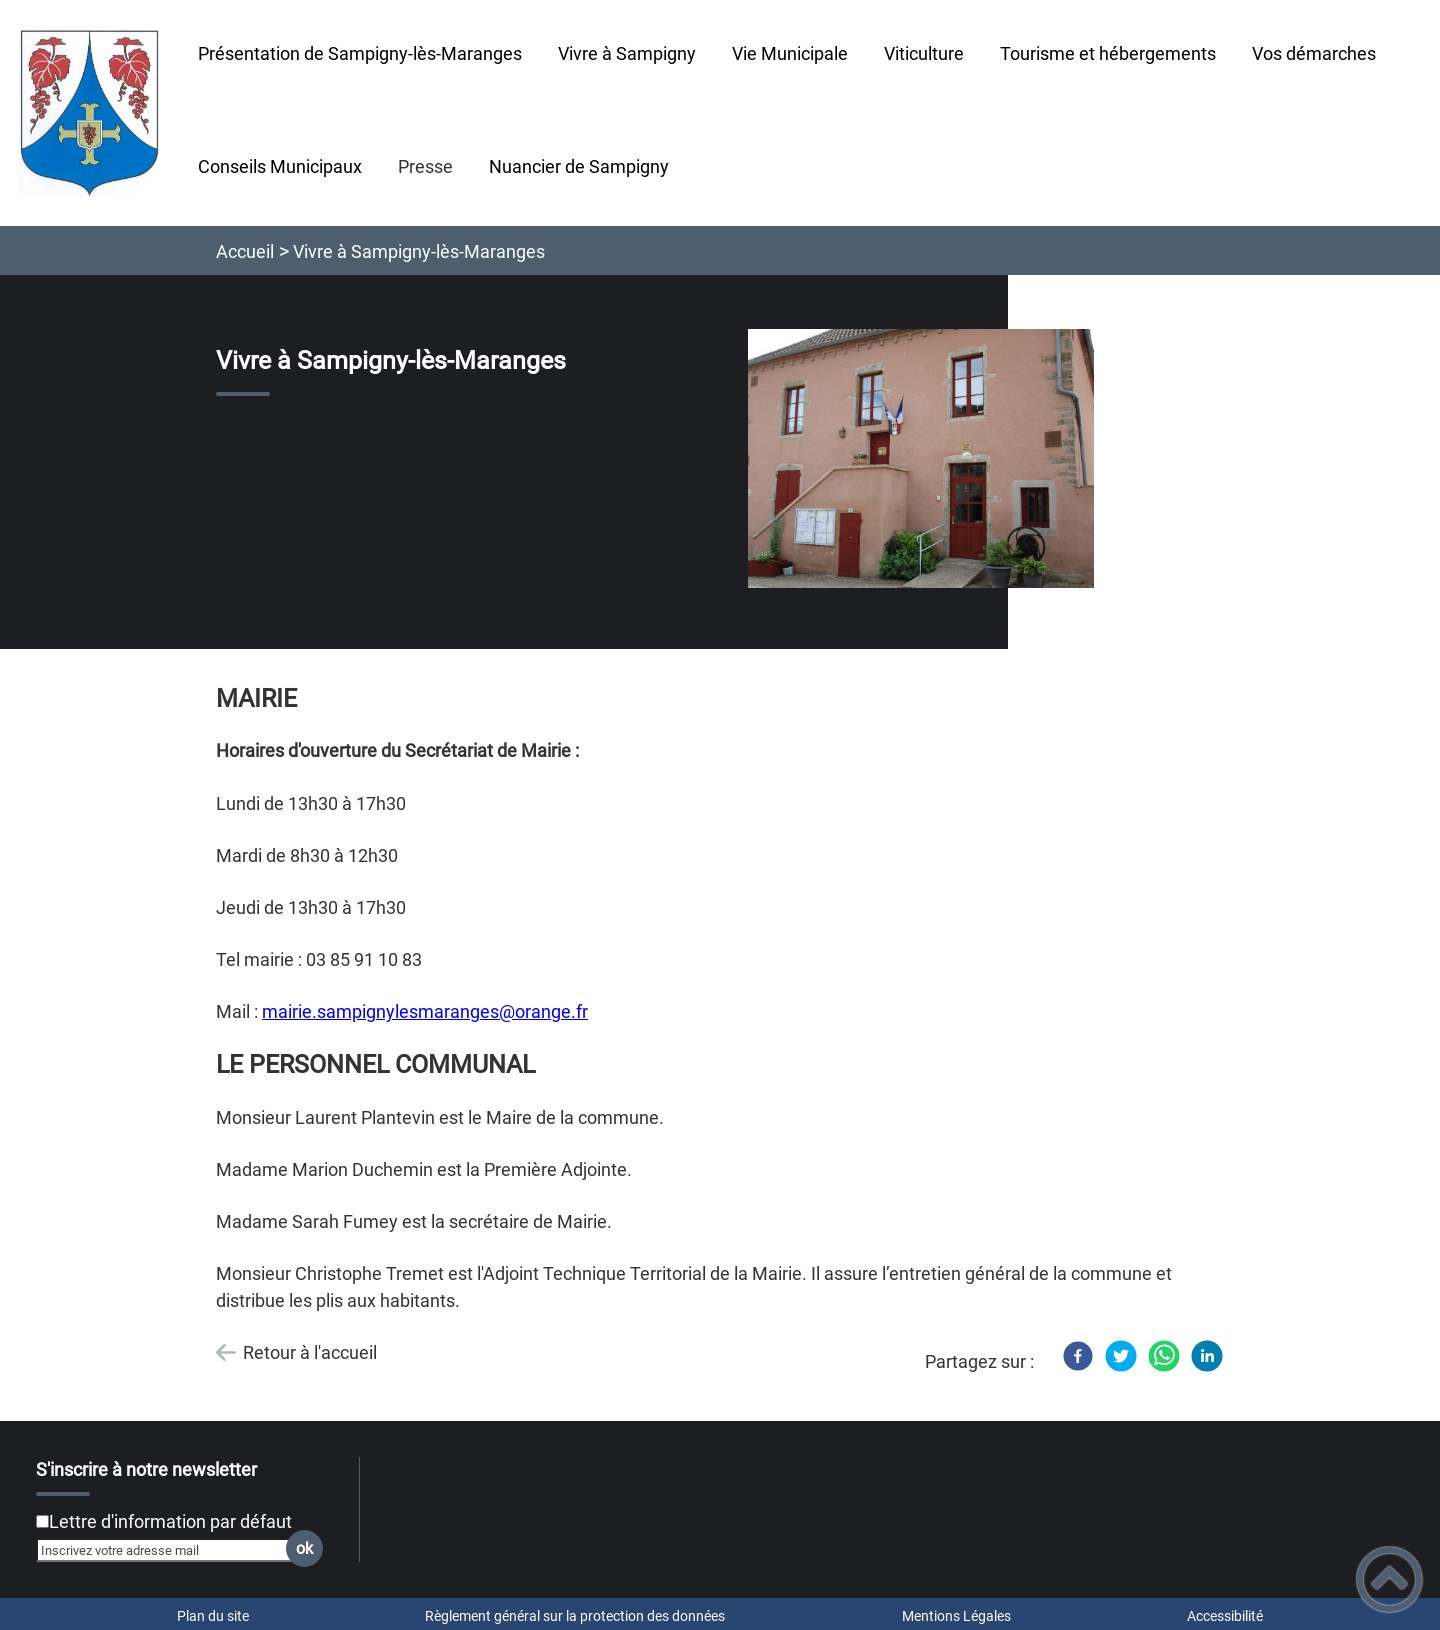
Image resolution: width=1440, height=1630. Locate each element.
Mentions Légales (956, 1616)
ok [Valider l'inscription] (304, 1548)
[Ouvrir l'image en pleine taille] (921, 460)
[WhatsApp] (1164, 1356)
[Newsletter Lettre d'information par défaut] (42, 1521)
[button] (1389, 1579)
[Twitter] (1121, 1356)
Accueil (245, 251)
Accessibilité (1225, 1616)
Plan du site (213, 1616)
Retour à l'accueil (310, 1352)
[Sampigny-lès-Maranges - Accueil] (90, 113)
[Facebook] (1078, 1356)
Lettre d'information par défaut (170, 1521)
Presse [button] (425, 166)
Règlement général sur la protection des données (575, 1616)
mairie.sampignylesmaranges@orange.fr (425, 1011)
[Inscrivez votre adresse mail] (171, 1550)
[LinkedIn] (1207, 1356)
